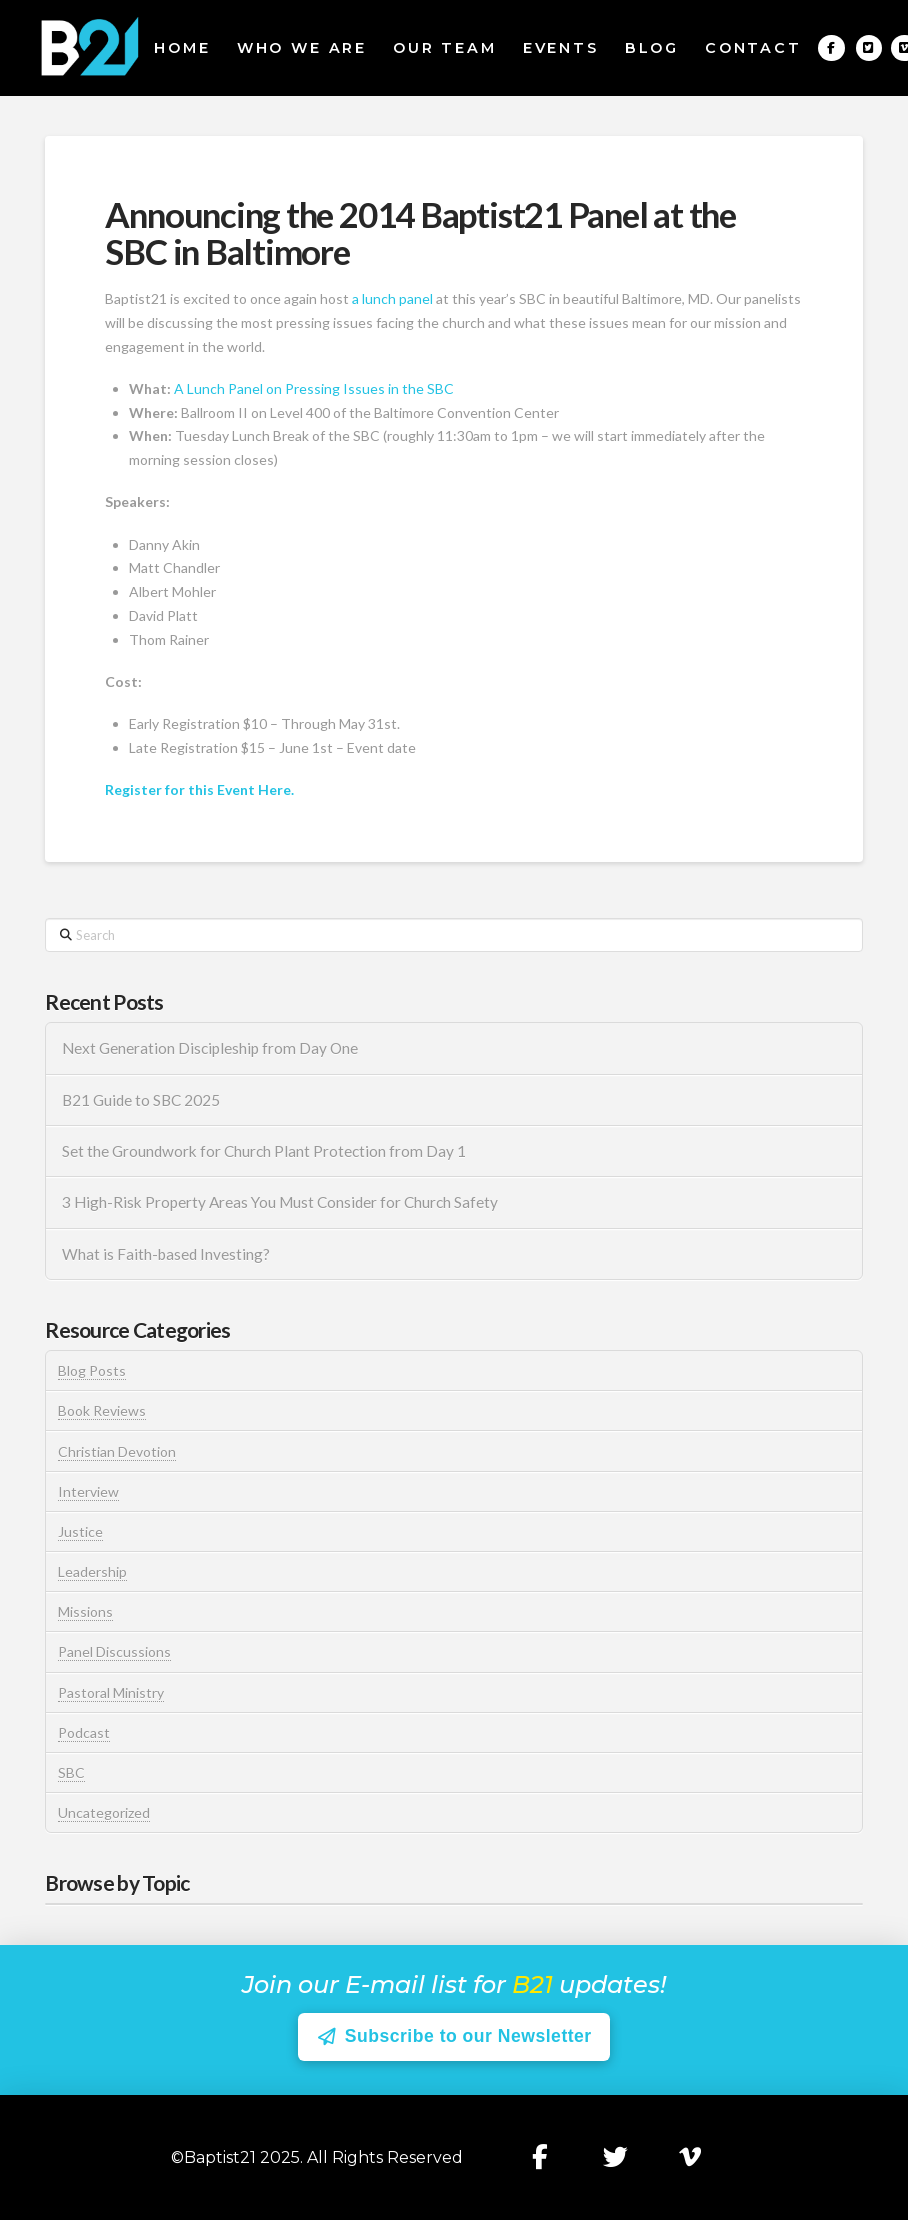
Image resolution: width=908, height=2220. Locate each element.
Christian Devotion (117, 1451)
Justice (80, 1531)
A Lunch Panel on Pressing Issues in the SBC (314, 388)
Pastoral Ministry (111, 1692)
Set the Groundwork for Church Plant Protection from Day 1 (264, 1151)
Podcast (84, 1732)
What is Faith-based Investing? (166, 1254)
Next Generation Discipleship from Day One (210, 1048)
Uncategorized (104, 1812)
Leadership (92, 1571)
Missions (85, 1611)
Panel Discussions (114, 1651)
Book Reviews (102, 1410)
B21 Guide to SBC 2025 (141, 1100)
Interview (88, 1491)
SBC (71, 1772)
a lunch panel (391, 298)
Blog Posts (92, 1370)
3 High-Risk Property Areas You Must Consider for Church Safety (281, 1202)
